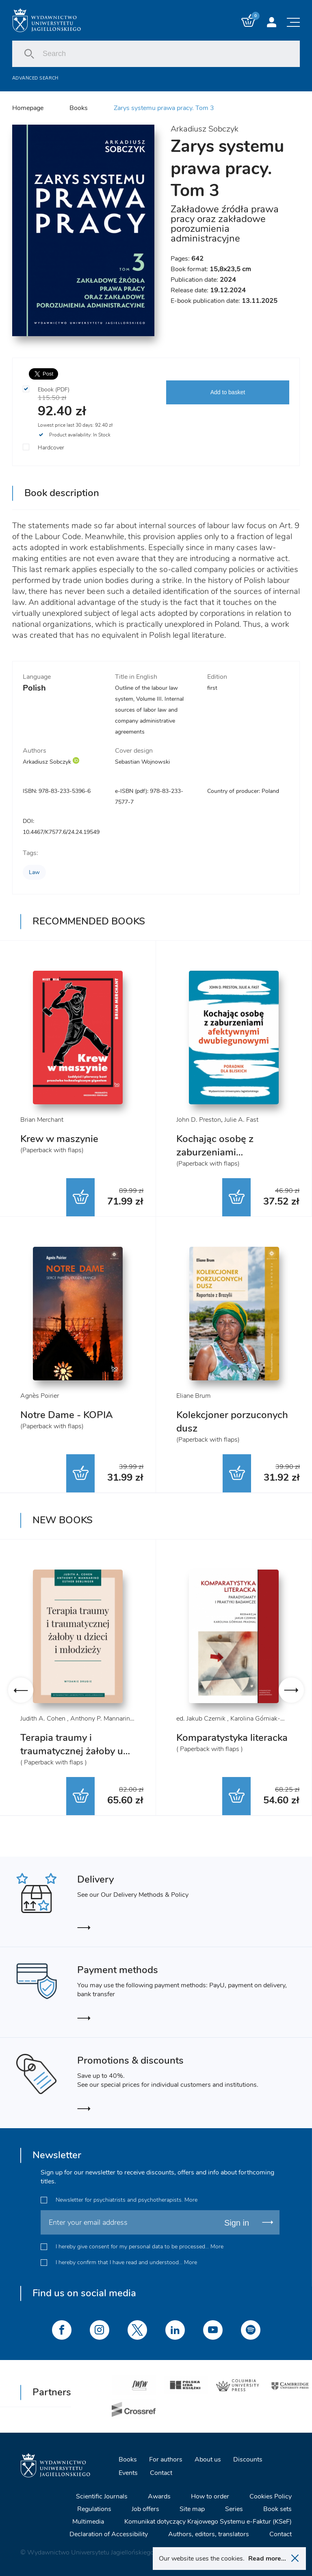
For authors (165, 2459)
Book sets (277, 2509)
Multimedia (88, 2521)
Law (34, 872)
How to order (210, 2496)
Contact (161, 2472)
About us (208, 2459)
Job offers (145, 2509)
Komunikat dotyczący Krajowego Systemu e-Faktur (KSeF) (208, 2521)
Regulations (94, 2509)
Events (128, 2472)
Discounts (247, 2459)
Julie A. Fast (241, 1119)
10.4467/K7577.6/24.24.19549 (61, 832)
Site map (192, 2509)
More (190, 2200)
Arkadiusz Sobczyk (204, 128)
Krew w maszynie (59, 1138)
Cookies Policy (270, 2496)
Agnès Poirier (39, 1395)
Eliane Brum (193, 1395)
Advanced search (35, 78)
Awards (159, 2496)
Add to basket (227, 392)
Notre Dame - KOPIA (66, 1414)
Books (78, 108)
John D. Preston (198, 1119)
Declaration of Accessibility (108, 2534)
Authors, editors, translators (208, 2534)
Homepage (27, 108)
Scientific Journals (102, 2496)
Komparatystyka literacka (232, 1737)
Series (234, 2509)
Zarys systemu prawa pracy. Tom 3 (164, 108)
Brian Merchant (41, 1119)
